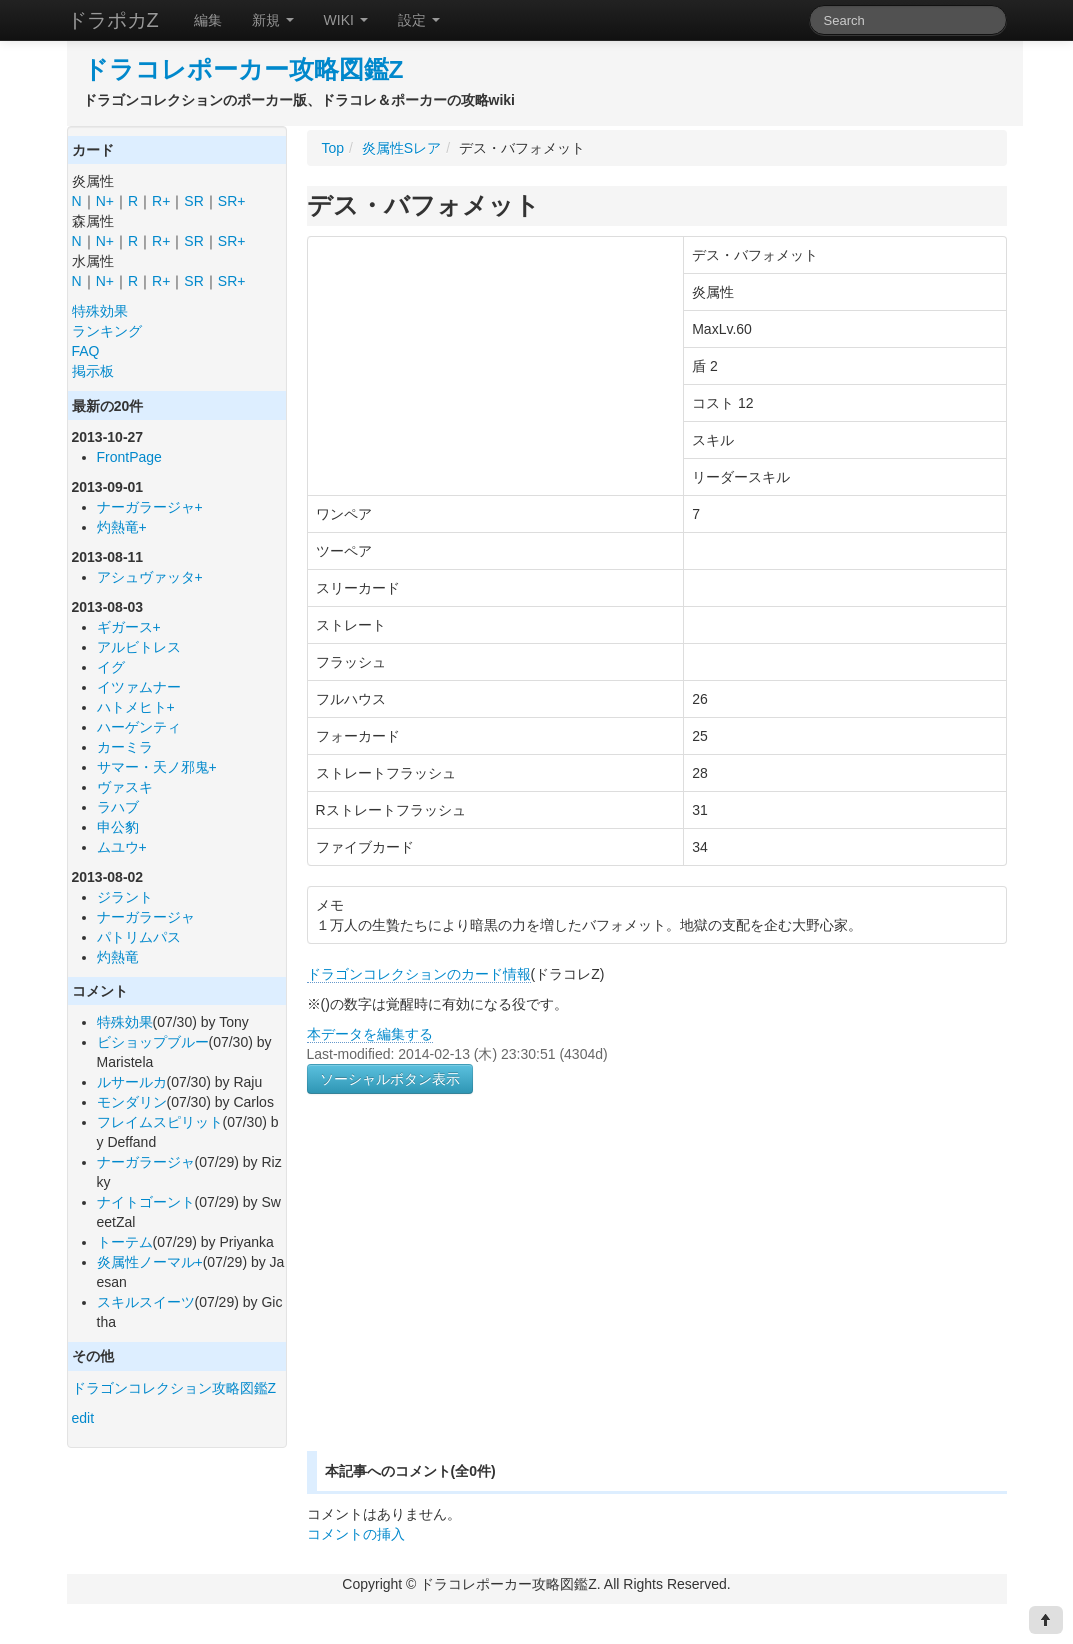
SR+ (232, 201)
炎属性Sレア (401, 148)
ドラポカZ (113, 20)
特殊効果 (100, 311)
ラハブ (118, 807)
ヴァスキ (125, 787)
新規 (273, 20)
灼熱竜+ (122, 527)
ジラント (125, 897)
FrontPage (129, 457)
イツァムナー (139, 687)
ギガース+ (129, 627)
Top (333, 148)
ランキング (107, 331)
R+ (161, 201)
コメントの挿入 (356, 1534)
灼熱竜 (118, 957)
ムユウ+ (122, 847)
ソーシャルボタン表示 (390, 1079)
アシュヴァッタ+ (150, 577)
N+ (105, 201)
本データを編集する (370, 1034)
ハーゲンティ (139, 727)
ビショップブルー (153, 1042)
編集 (208, 20)
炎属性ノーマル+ (150, 1262)
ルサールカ (132, 1082)
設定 (419, 20)
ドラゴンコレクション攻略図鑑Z (174, 1388)
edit (83, 1418)
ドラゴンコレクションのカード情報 (419, 974)
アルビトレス (139, 647)
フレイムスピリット (160, 1122)
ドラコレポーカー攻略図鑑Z (243, 69)
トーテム (125, 1242)
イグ (111, 667)
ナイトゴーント (146, 1202)
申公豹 (118, 827)
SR (193, 201)
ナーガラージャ (146, 917)
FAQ (86, 351)
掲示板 (93, 371)
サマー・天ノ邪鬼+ (157, 767)
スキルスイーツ (146, 1302)
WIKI (346, 20)
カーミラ (125, 747)
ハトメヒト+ (136, 707)
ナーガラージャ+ (150, 507)
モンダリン (132, 1102)
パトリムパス (139, 937)
